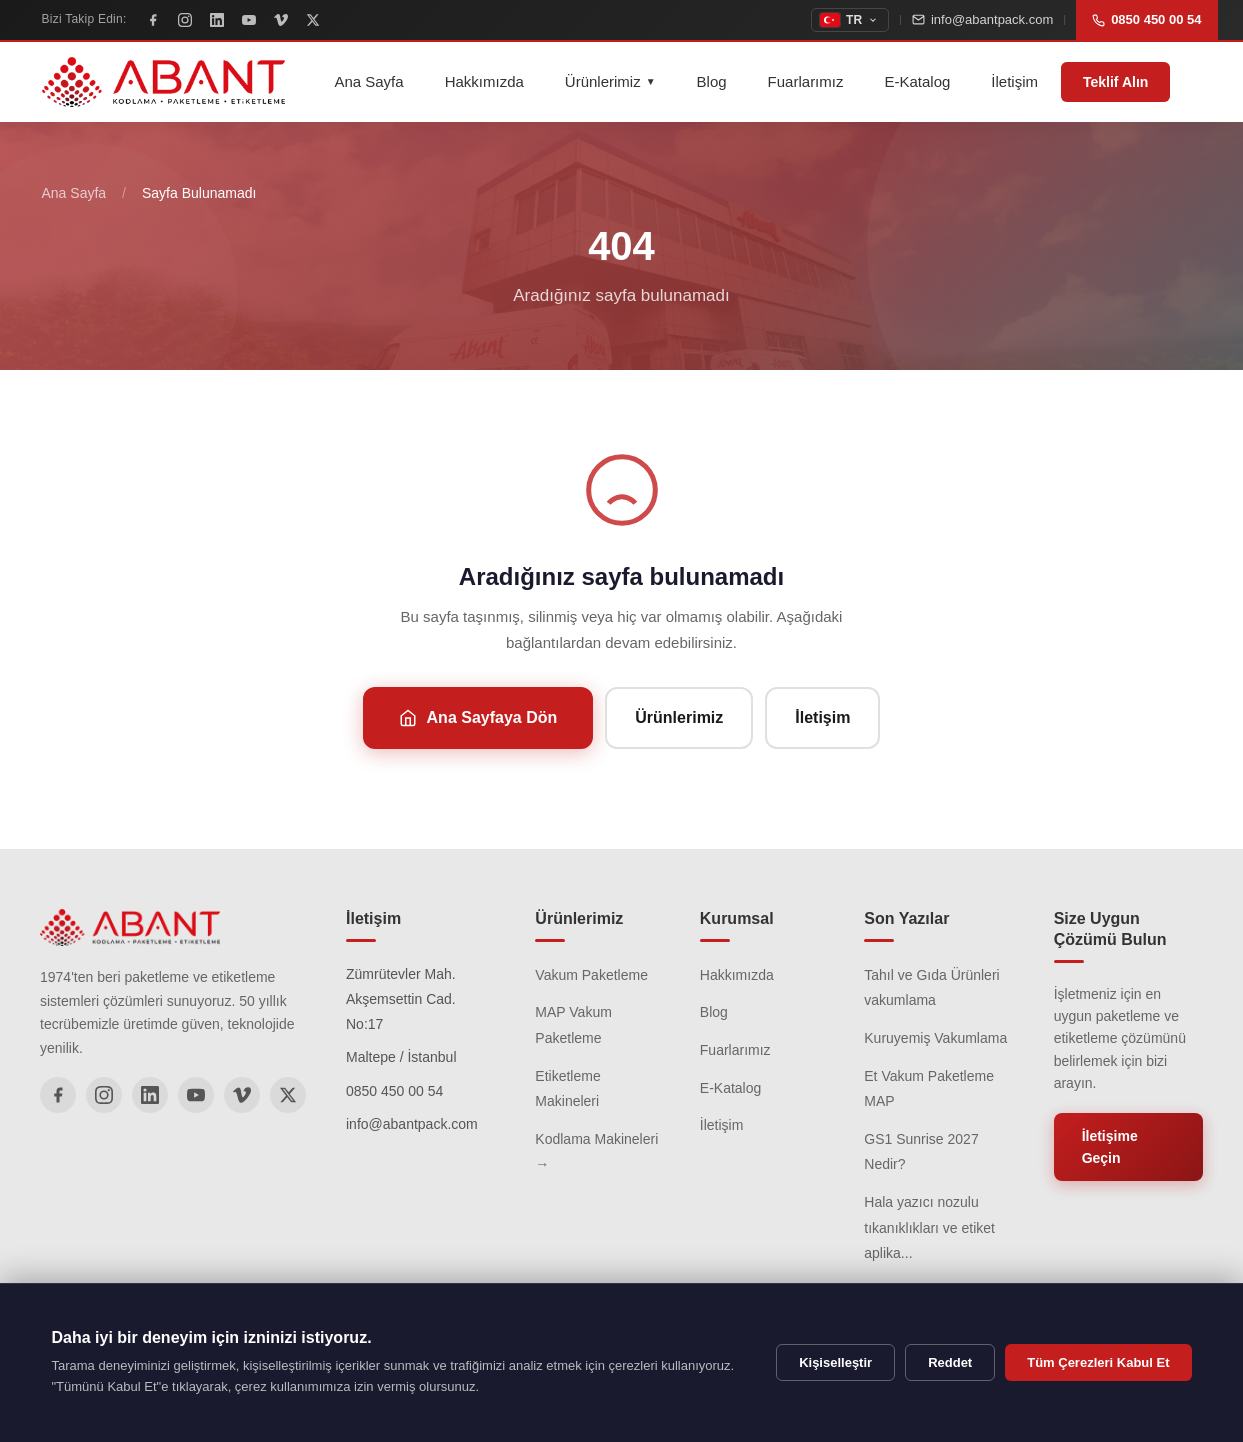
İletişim (1014, 81)
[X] (313, 20)
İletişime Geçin (1110, 1147)
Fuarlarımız (806, 81)
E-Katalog (917, 81)
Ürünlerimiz (610, 81)
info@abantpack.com (982, 19)
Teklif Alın (1115, 82)
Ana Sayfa (368, 81)
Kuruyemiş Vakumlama (935, 1038)
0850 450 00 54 (1146, 19)
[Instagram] (185, 20)
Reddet (950, 1362)
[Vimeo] (281, 20)
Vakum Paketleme (591, 975)
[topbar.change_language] (850, 20)
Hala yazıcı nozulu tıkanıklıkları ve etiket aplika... (929, 1227)
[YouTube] (249, 20)
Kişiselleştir (835, 1362)
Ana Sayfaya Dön (478, 718)
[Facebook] (153, 20)
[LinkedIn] (217, 20)
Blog (712, 81)
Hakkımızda (484, 81)
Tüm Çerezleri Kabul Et (1098, 1362)
